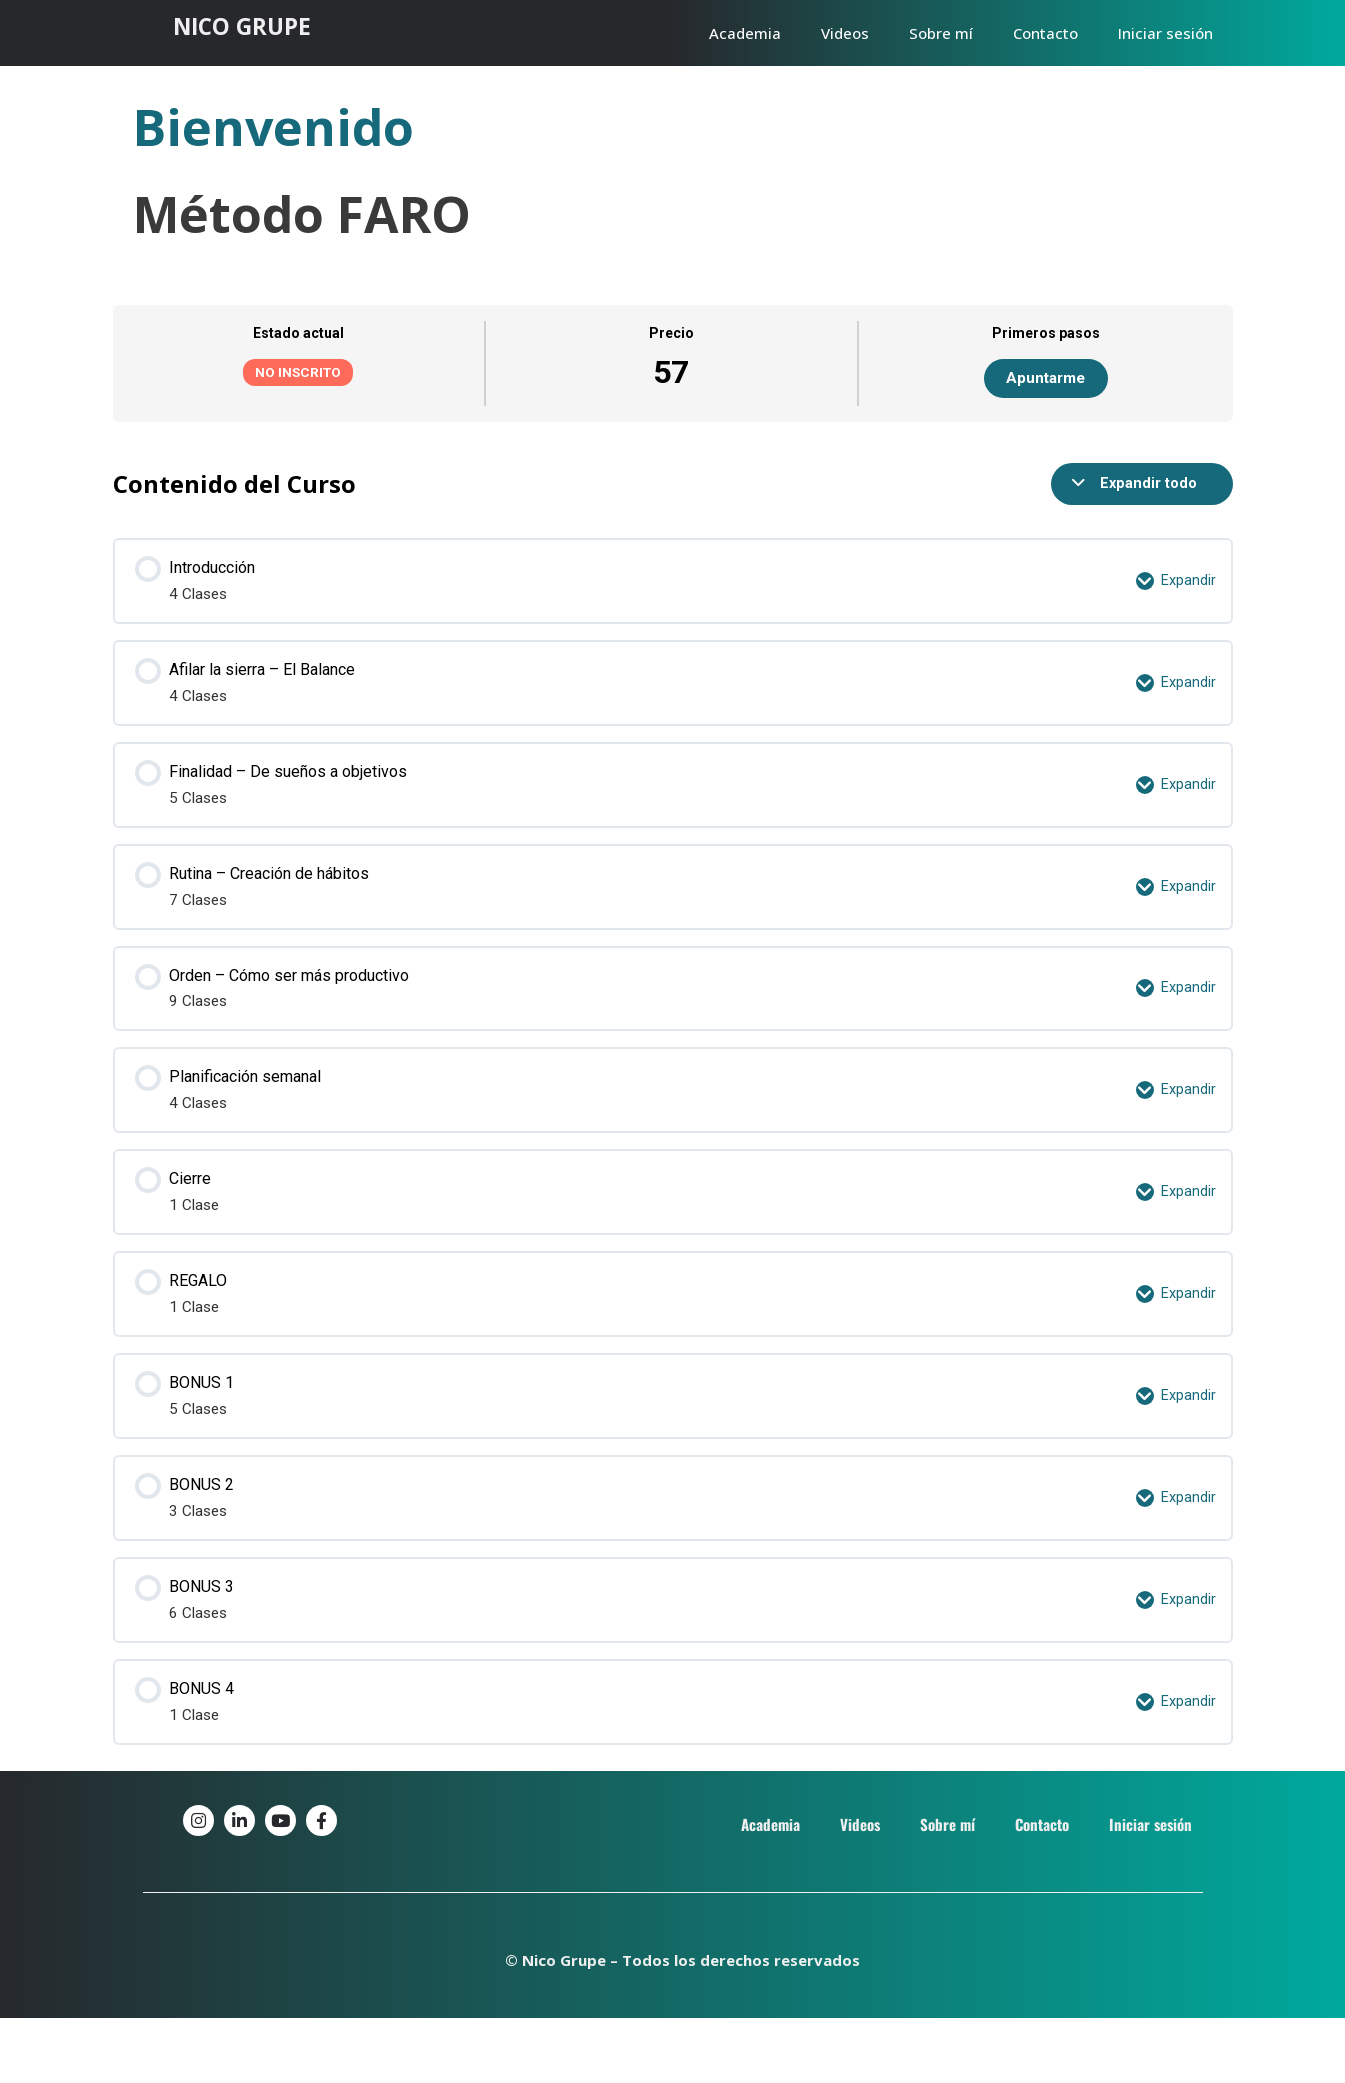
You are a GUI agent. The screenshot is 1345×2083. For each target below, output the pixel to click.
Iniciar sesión (1165, 33)
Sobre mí (941, 33)
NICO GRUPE (249, 25)
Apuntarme (1045, 378)
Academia (745, 33)
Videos (845, 33)
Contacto (1045, 33)
